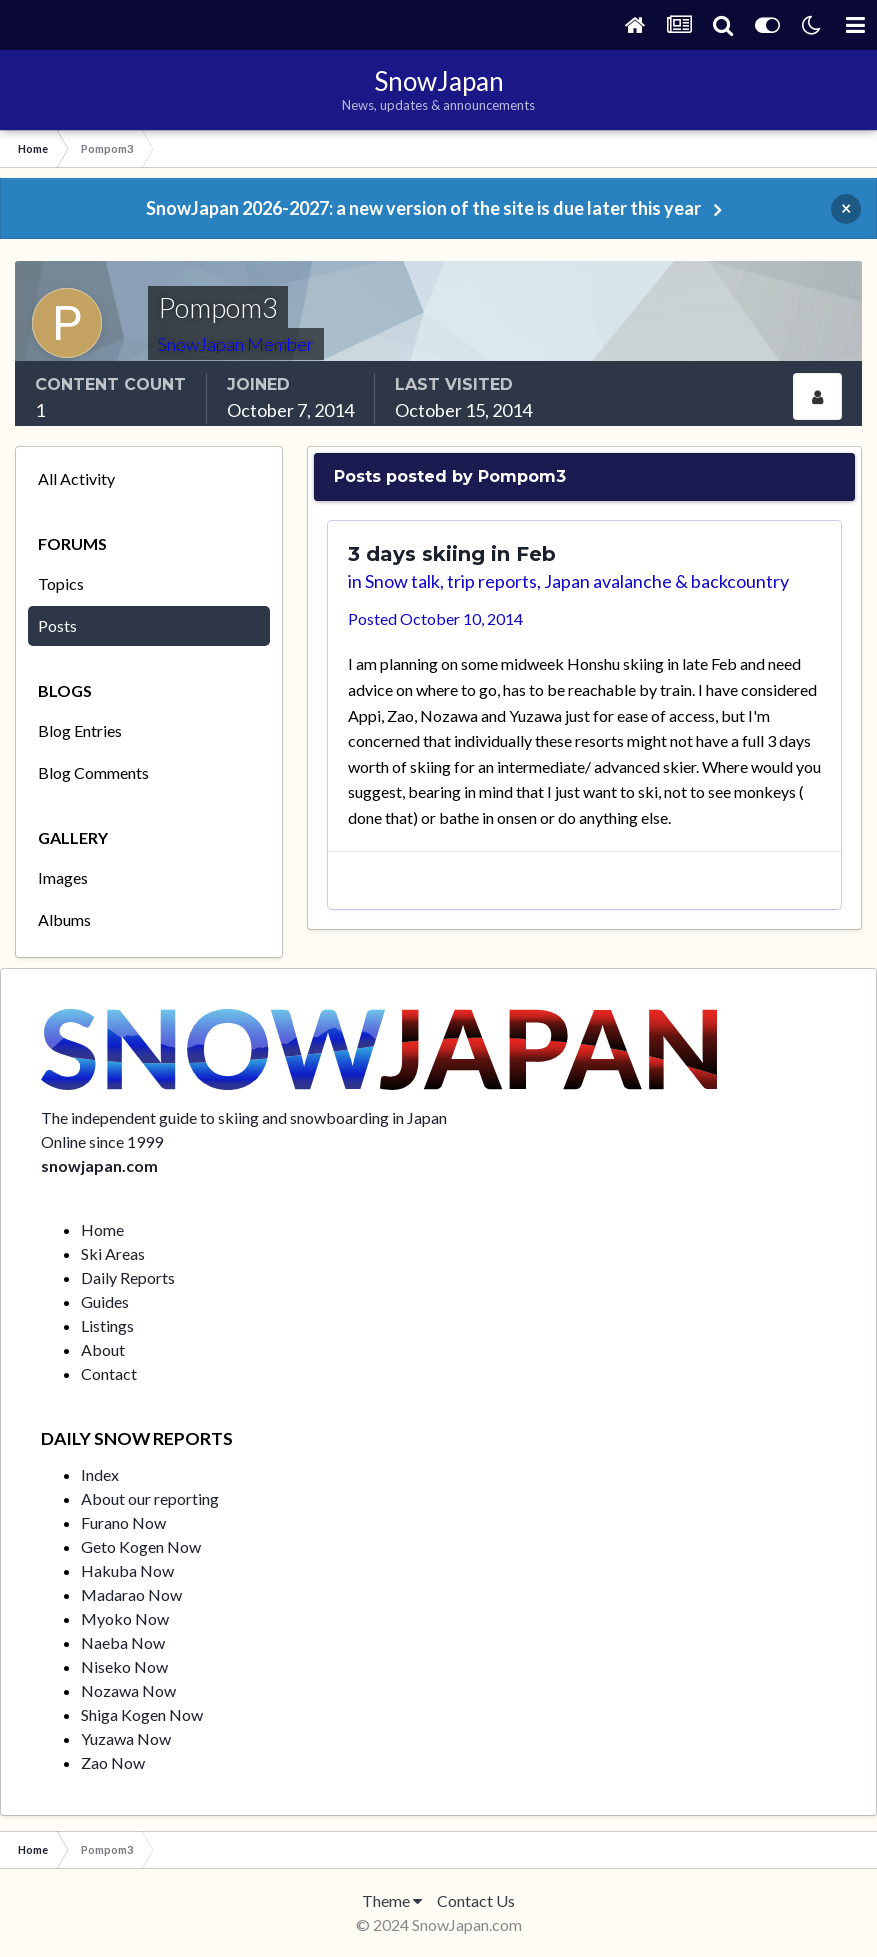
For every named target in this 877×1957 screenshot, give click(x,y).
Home (102, 1229)
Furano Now (123, 1522)
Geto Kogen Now (141, 1546)
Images (63, 877)
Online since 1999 (102, 1141)
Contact (109, 1373)
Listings (107, 1325)
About (103, 1349)
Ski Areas (113, 1253)
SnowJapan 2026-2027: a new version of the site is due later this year (423, 208)
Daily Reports (128, 1277)
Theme (392, 1900)
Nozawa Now (128, 1690)
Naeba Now (123, 1642)
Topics (61, 583)
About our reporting (150, 1498)
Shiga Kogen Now (142, 1714)
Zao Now (113, 1762)
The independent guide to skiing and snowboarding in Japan (244, 1117)
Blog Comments (93, 772)
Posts (57, 625)
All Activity (76, 478)
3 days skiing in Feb (452, 554)
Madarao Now (131, 1594)
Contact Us (476, 1900)
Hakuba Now (127, 1570)
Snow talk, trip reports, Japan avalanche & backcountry (577, 581)
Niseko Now (124, 1666)
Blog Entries (80, 730)
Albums (64, 919)
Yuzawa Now (126, 1738)
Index (100, 1474)
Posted (435, 618)
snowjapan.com (99, 1165)
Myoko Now (125, 1618)
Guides (105, 1301)
